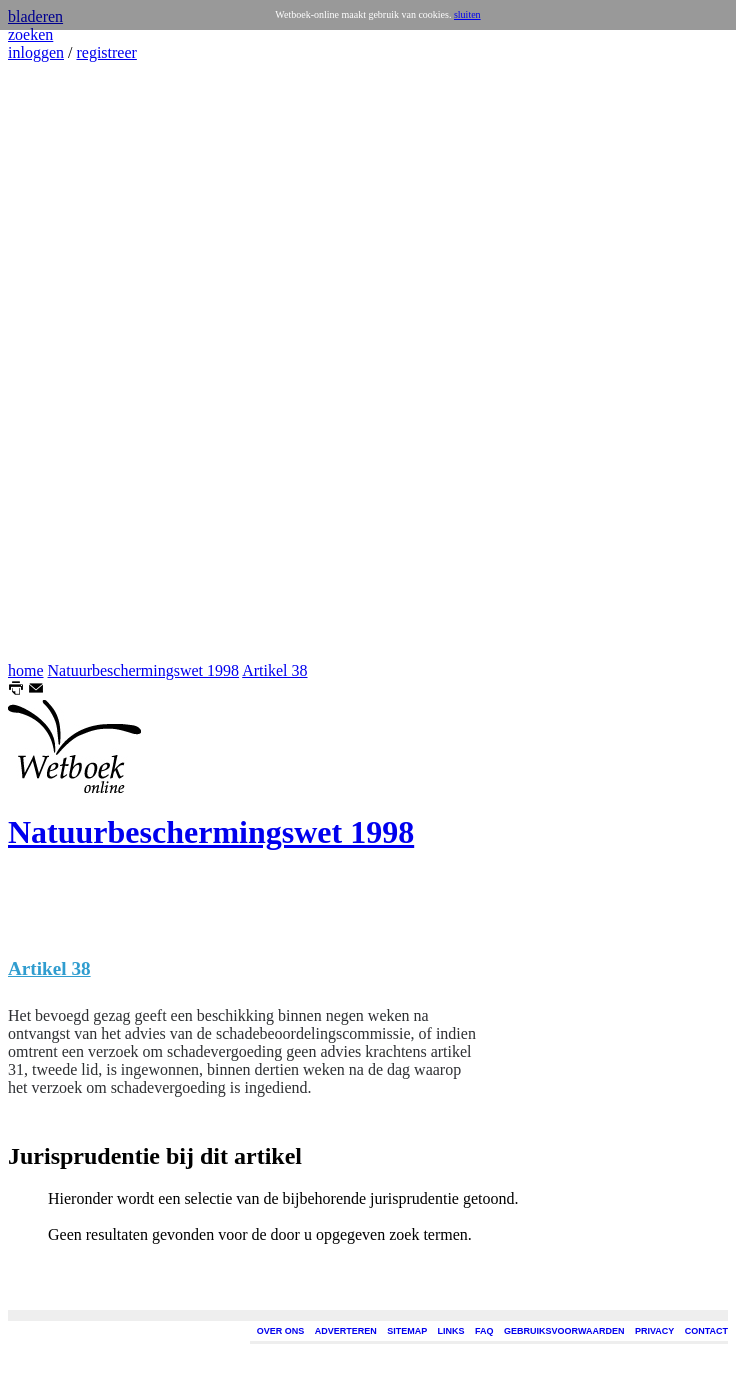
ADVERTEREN (346, 1331)
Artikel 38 (274, 670)
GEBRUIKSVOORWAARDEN (564, 1331)
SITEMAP (407, 1331)
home (26, 670)
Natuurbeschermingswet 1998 (144, 670)
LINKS (451, 1331)
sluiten (467, 14)
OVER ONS (281, 1331)
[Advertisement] (68, 362)
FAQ (484, 1331)
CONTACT (706, 1331)
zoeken (30, 34)
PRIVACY (654, 1331)
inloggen (36, 52)
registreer (106, 52)
